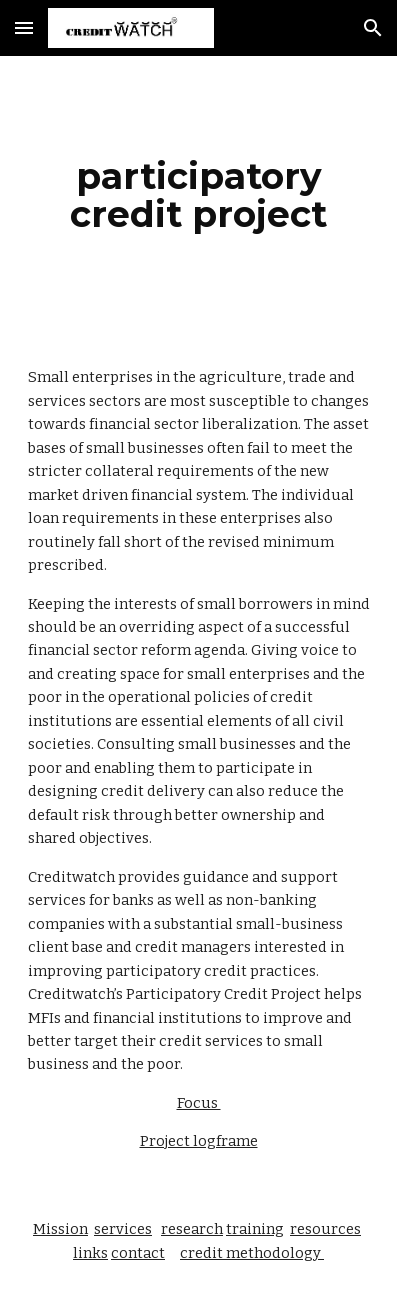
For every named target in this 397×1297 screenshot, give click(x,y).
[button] (24, 27)
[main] (199, 195)
